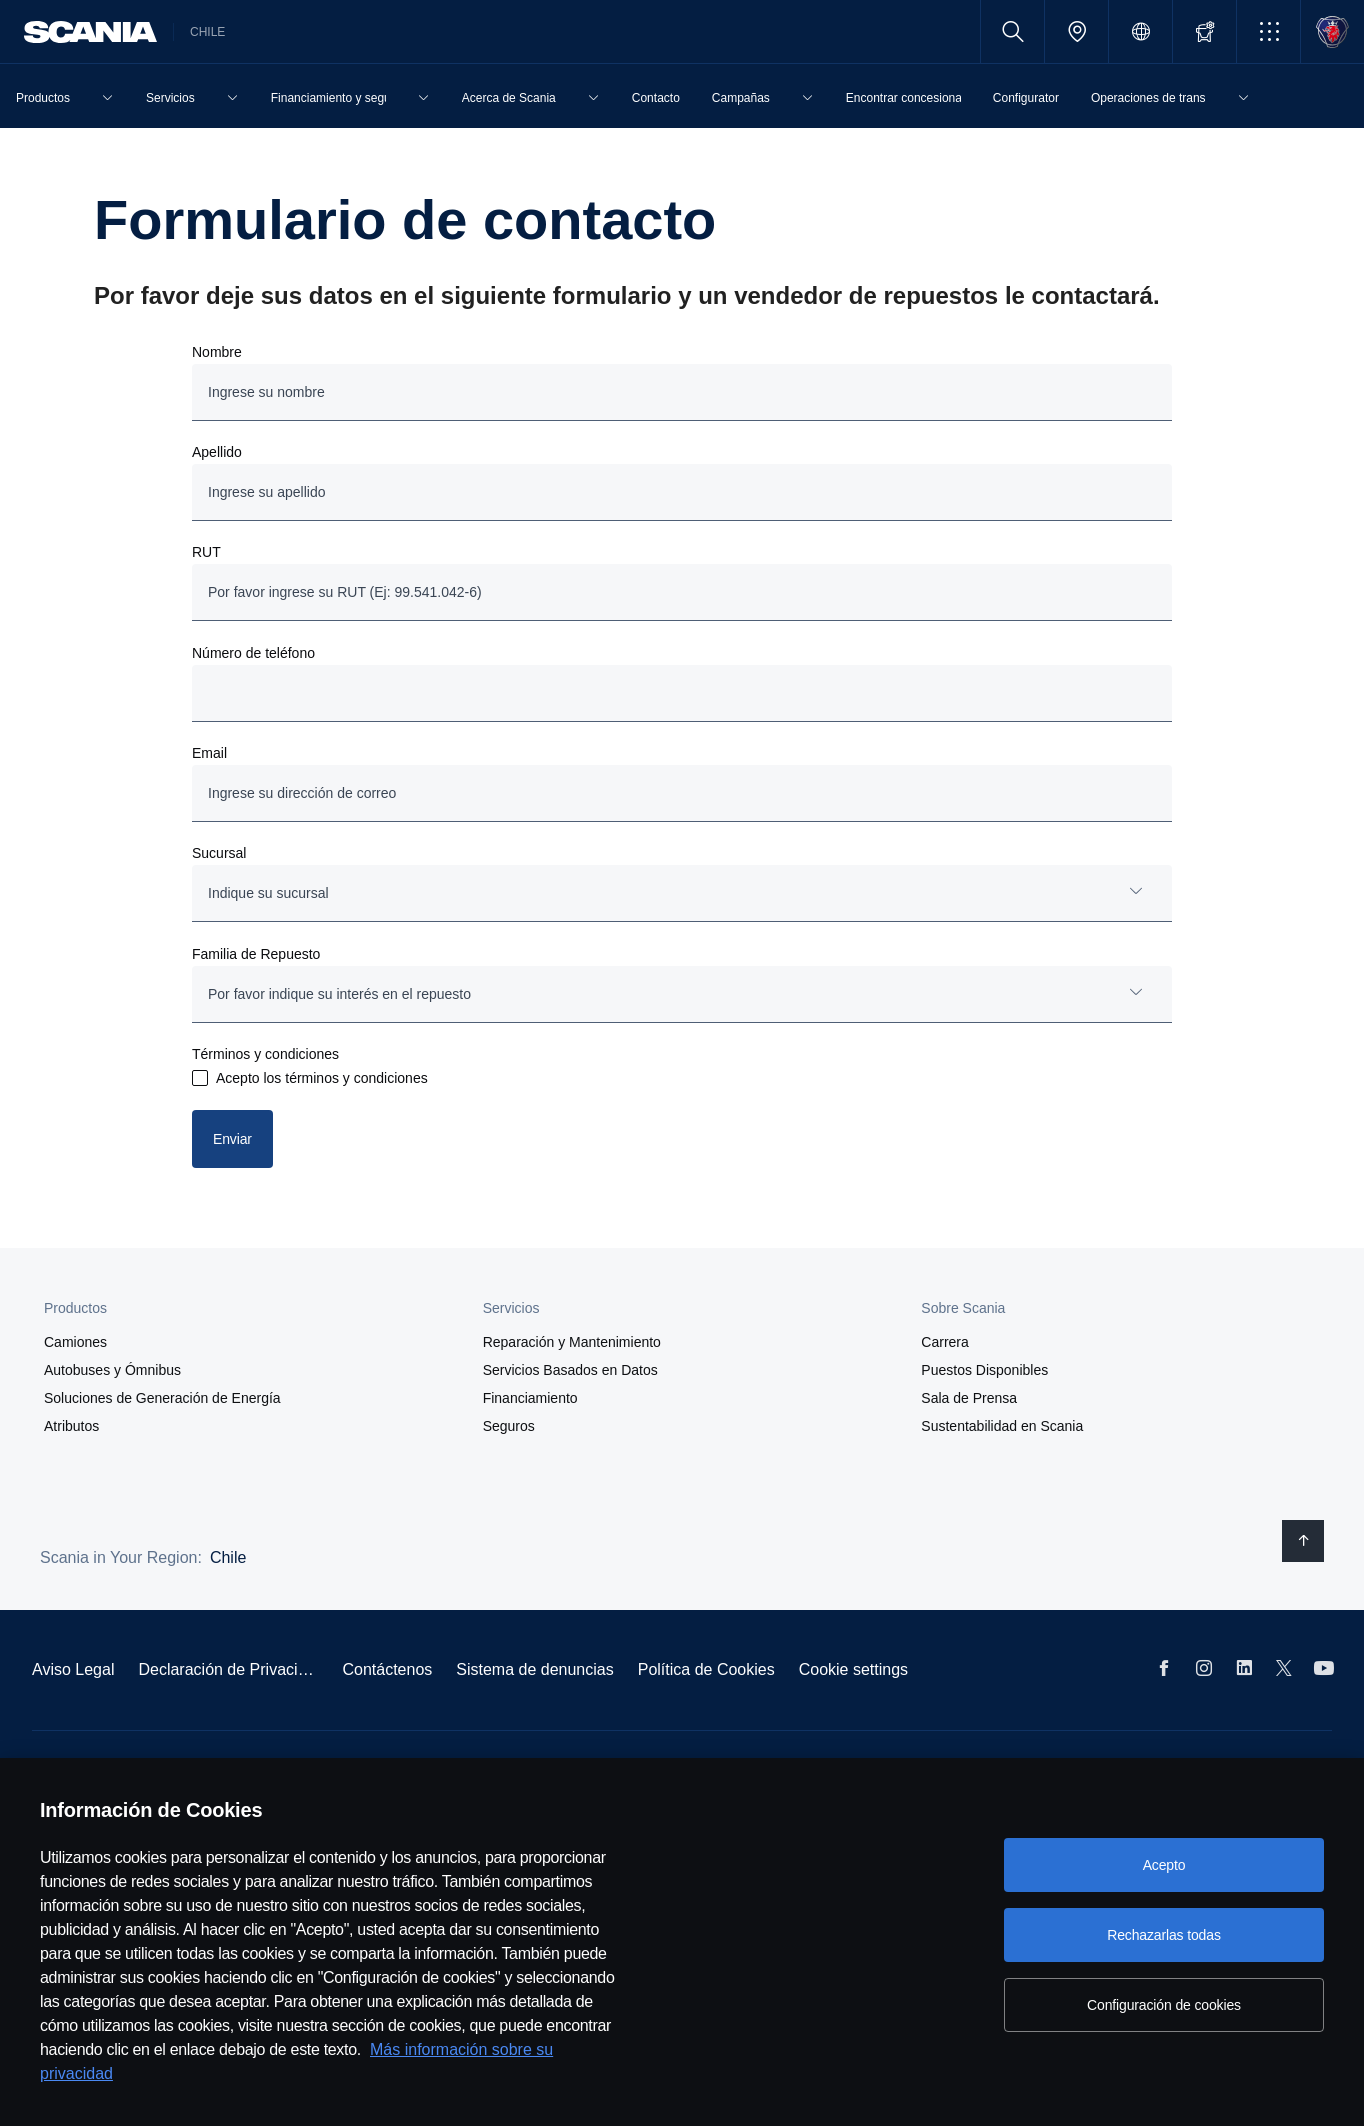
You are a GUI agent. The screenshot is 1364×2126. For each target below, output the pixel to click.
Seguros (509, 1426)
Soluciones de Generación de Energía (162, 1398)
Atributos (71, 1426)
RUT (206, 552)
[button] (1268, 31)
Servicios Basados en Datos (570, 1370)
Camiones (75, 1342)
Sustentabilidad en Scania (1002, 1426)
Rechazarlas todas (1164, 1935)
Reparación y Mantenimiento (572, 1342)
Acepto (1164, 1865)
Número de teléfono (253, 653)
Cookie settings (853, 1669)
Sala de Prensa (969, 1398)
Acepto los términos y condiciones (322, 1078)
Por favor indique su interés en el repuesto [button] (339, 994)
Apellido (217, 452)
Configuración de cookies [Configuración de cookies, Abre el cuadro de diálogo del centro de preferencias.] (1164, 2005)
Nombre (217, 352)
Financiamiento (530, 1398)
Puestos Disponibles (984, 1370)
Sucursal (219, 853)
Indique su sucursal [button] (268, 893)
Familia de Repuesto (256, 954)
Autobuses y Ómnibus (112, 1370)
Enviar (232, 1139)
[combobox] (682, 893)
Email (209, 753)
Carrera (944, 1342)
